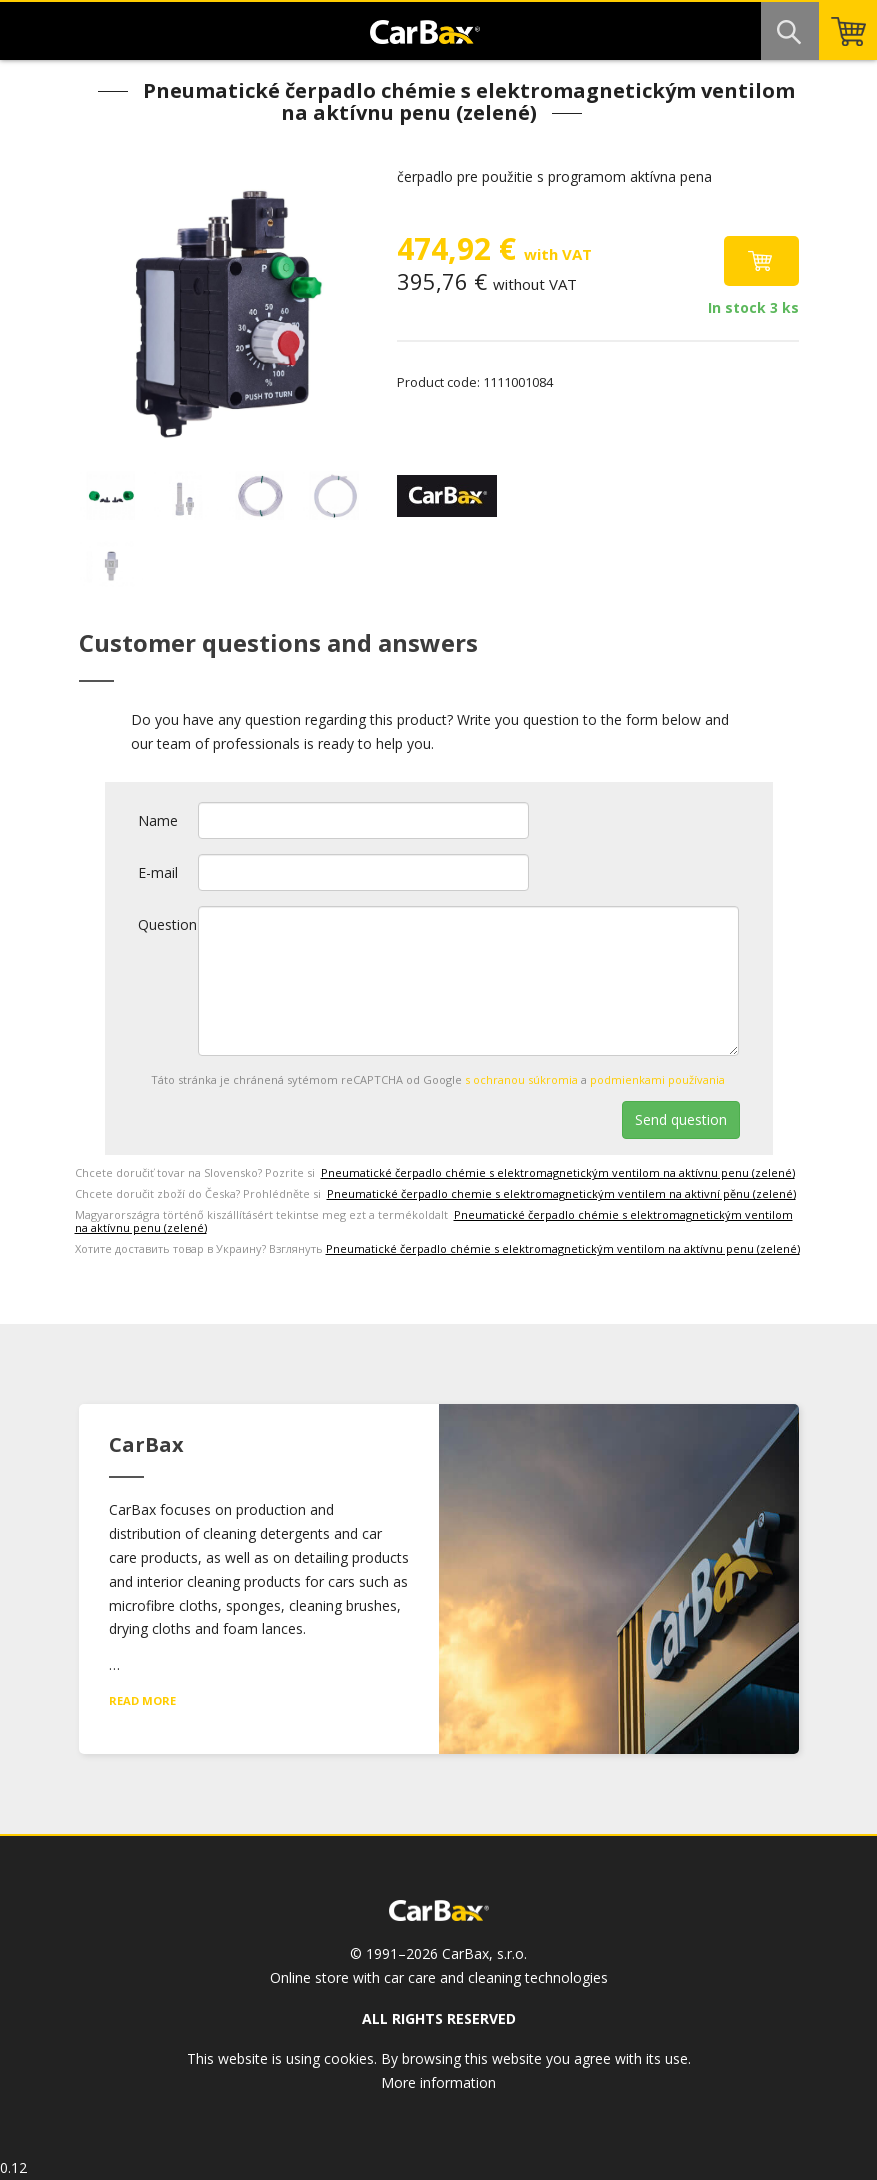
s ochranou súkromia (521, 1079)
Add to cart (761, 261)
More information (438, 2082)
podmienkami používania (657, 1079)
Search (790, 31)
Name (158, 820)
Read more (142, 1700)
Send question (681, 1119)
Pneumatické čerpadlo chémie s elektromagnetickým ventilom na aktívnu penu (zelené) (558, 1172)
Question (167, 924)
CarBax (425, 37)
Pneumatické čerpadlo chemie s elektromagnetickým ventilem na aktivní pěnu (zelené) (561, 1193)
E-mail (158, 872)
